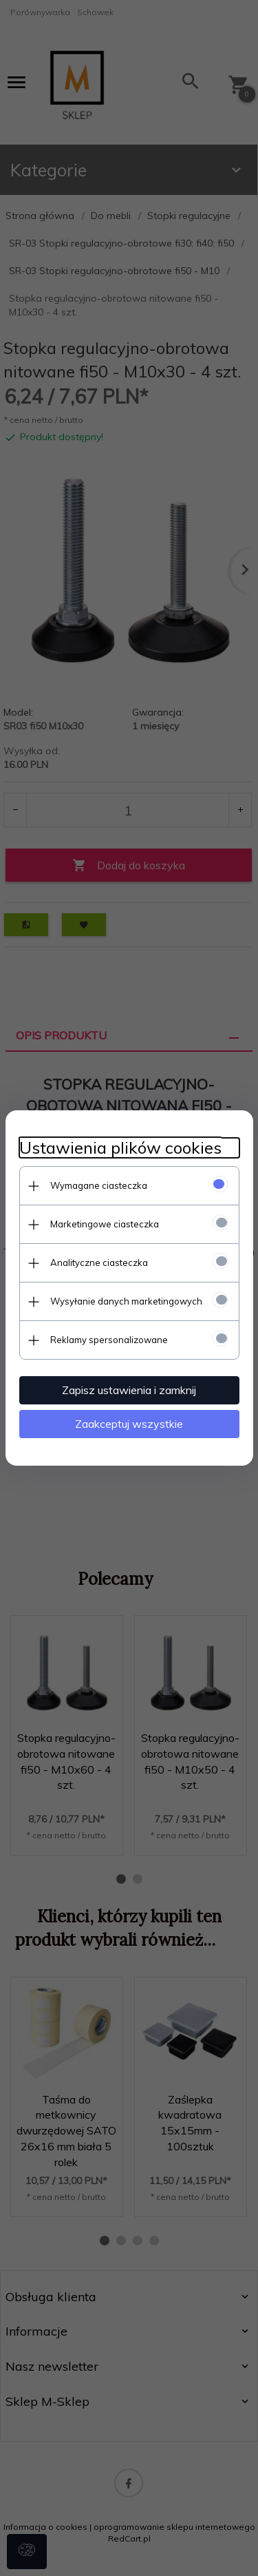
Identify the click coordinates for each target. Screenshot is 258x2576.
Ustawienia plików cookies (120, 1148)
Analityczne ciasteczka (99, 1262)
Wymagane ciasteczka (98, 1185)
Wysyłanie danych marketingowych (126, 1301)
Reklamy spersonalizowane (109, 1339)
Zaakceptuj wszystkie (129, 1424)
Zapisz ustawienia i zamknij (129, 1390)
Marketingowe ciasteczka (104, 1223)
